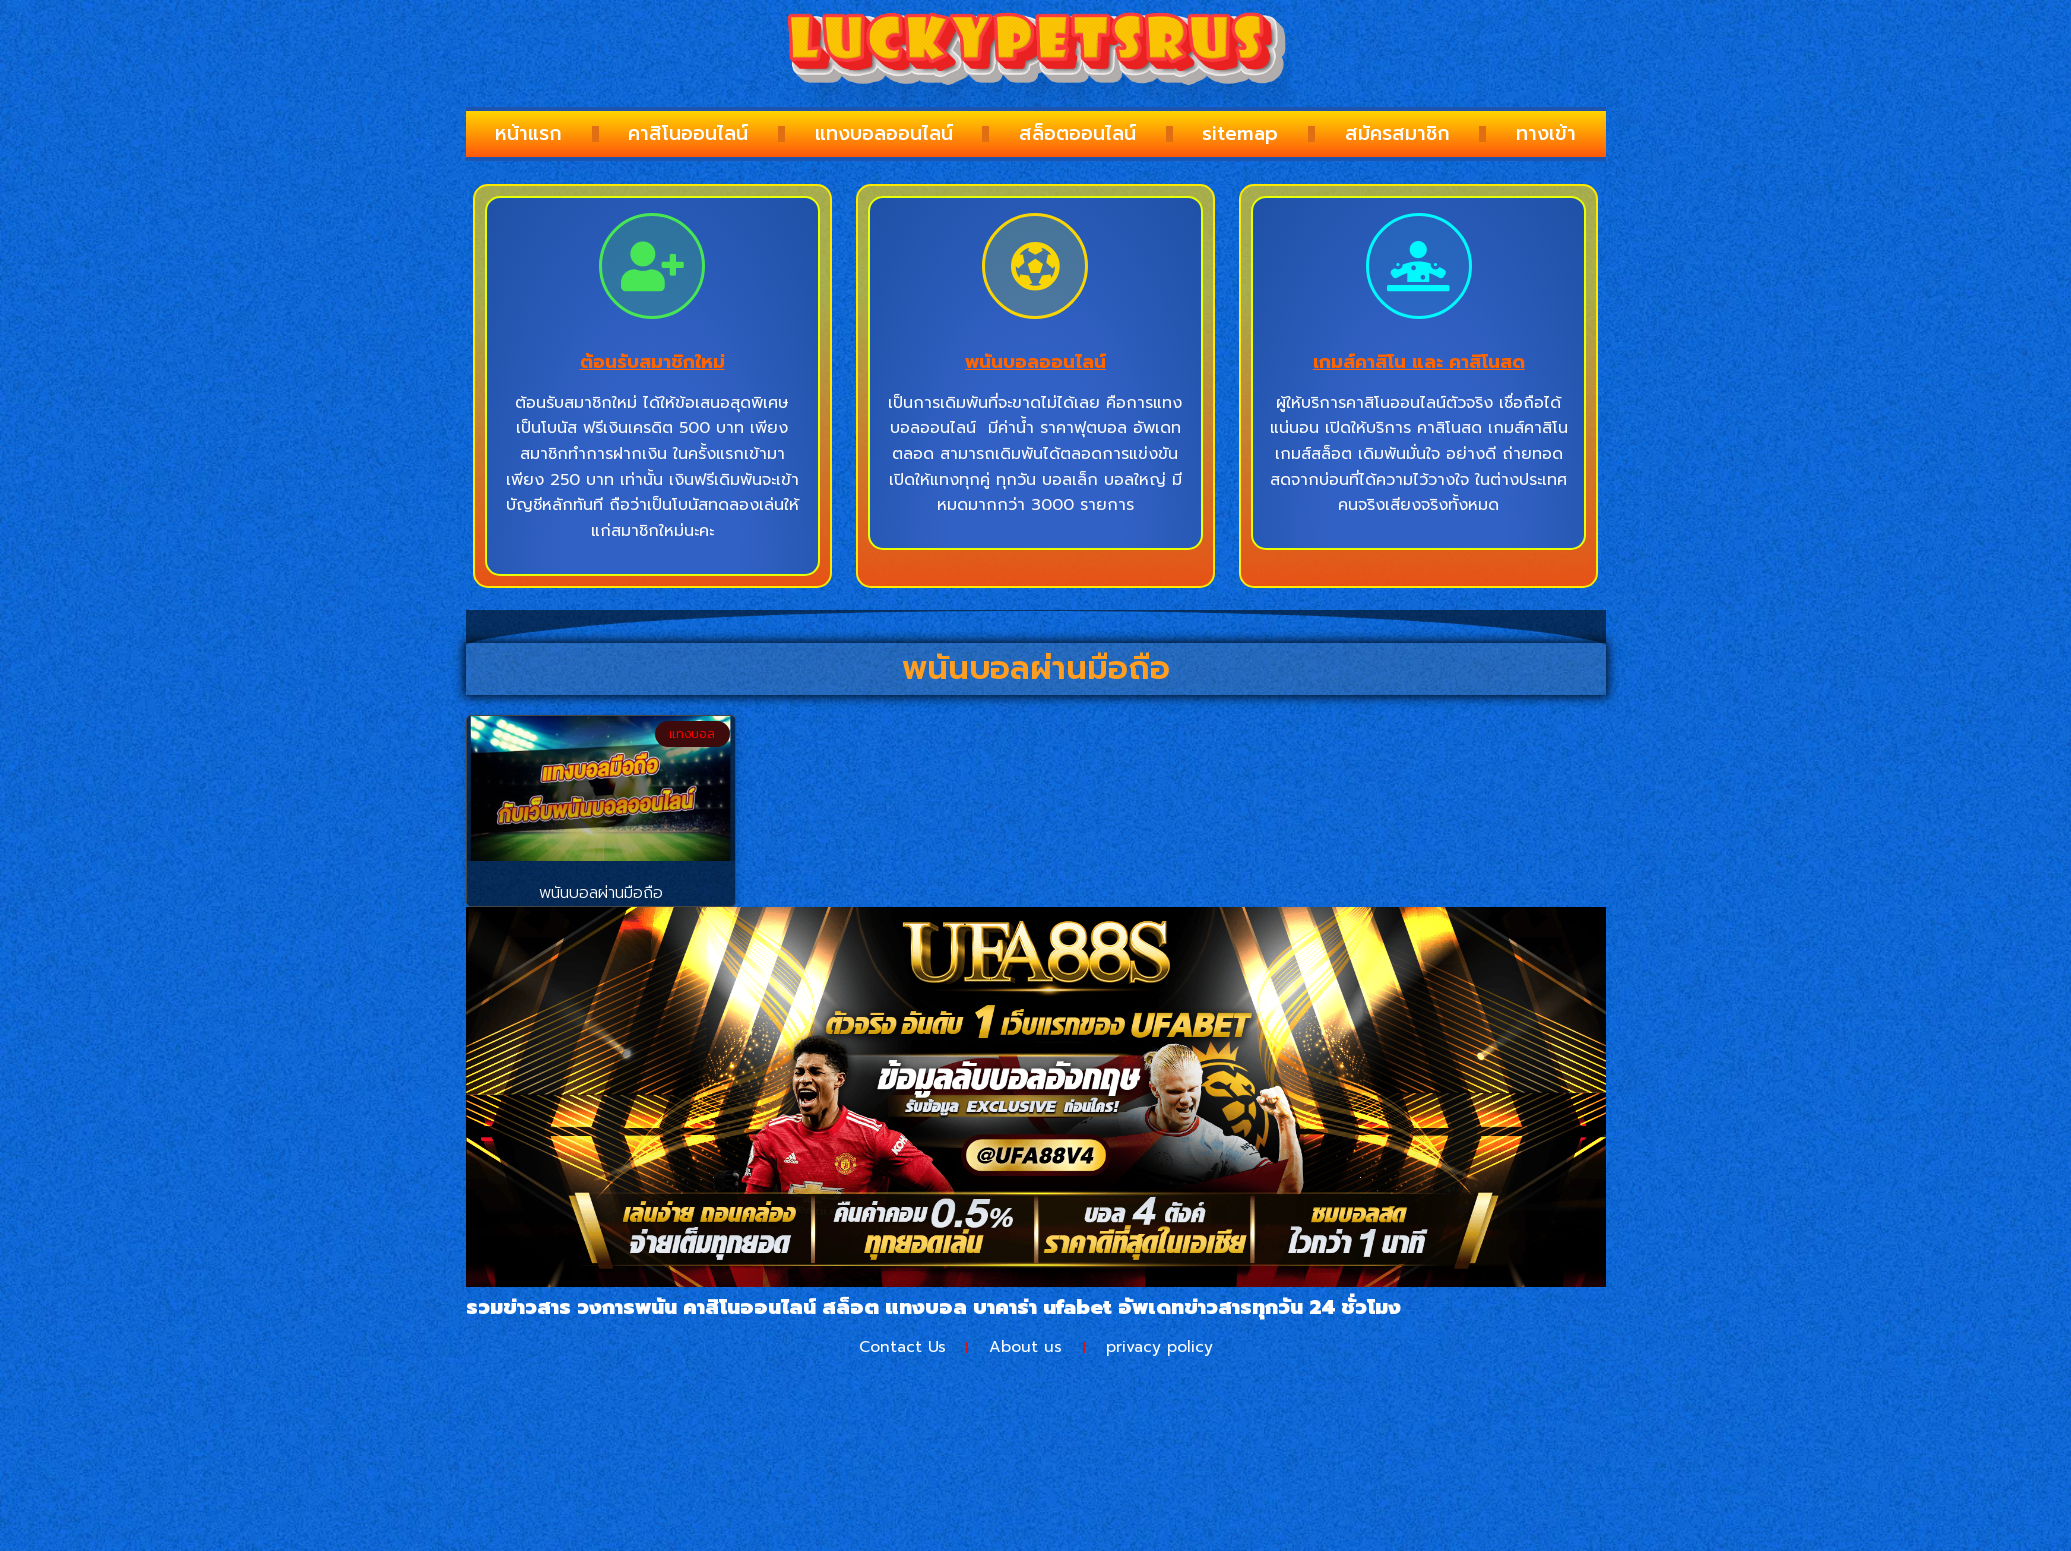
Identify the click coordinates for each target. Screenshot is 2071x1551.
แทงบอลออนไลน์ (884, 133)
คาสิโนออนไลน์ (688, 133)
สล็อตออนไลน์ (1077, 133)
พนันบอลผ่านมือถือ (601, 893)
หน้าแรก (528, 133)
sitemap (1240, 133)
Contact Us (899, 1348)
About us (1026, 1348)
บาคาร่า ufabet (1042, 1307)
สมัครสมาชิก (1397, 133)
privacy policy (1163, 1348)
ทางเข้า (1546, 133)
